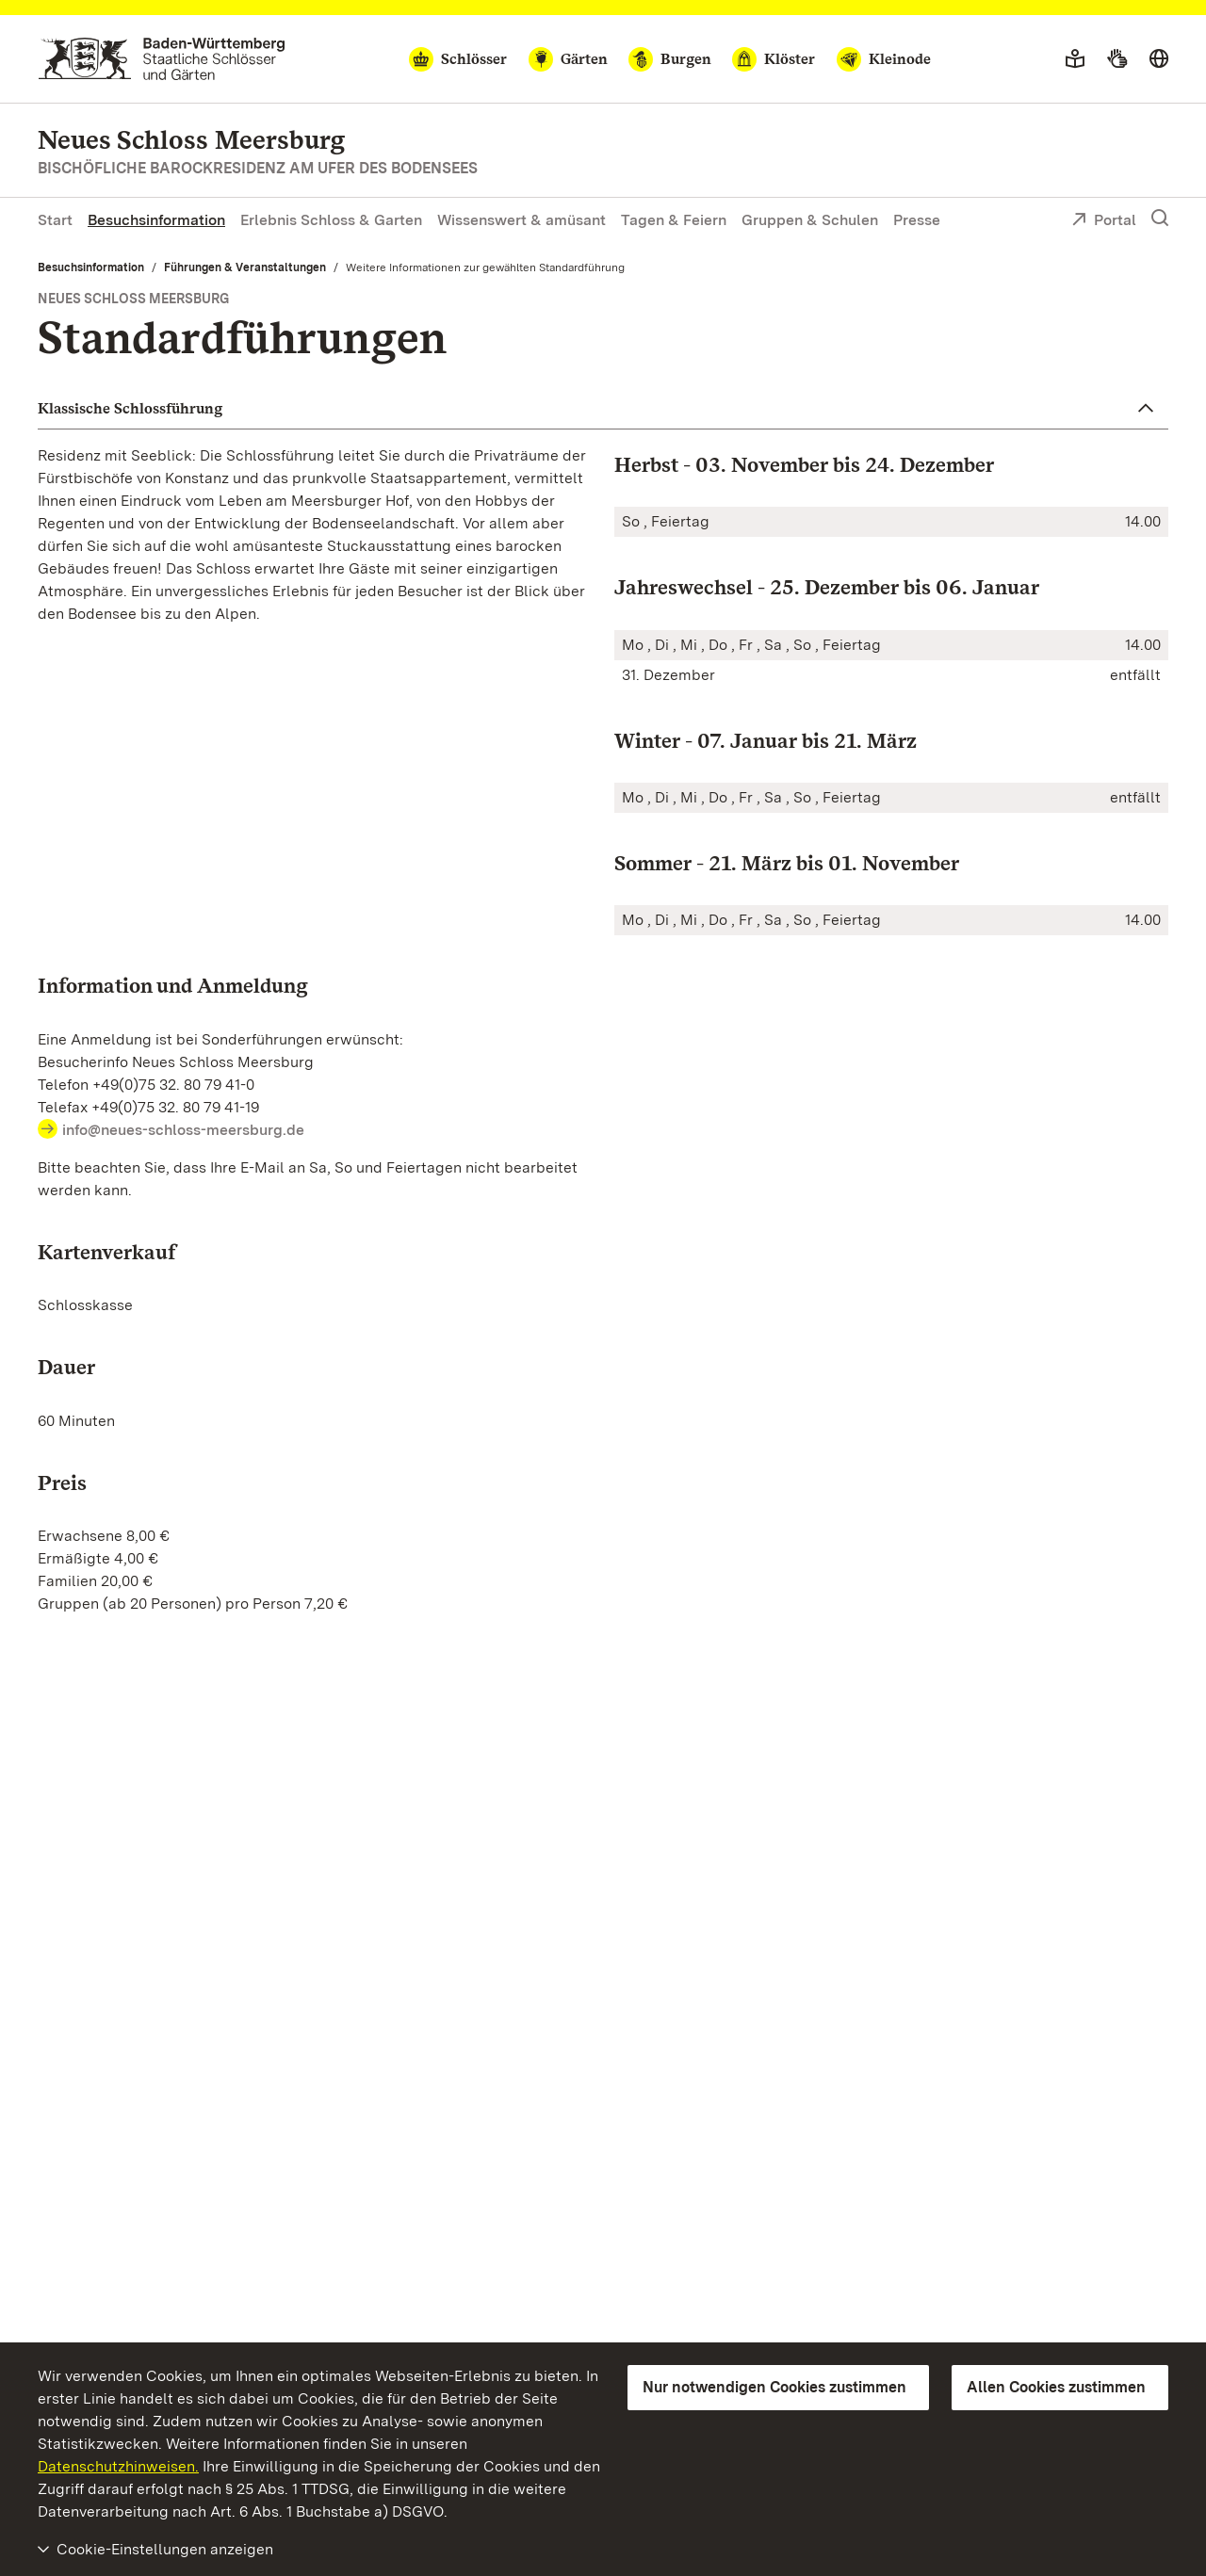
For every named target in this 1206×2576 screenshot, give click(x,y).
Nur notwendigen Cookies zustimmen (774, 2387)
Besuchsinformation (156, 220)
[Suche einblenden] (1159, 218)
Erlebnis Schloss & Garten (331, 220)
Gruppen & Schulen (810, 220)
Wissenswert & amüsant (521, 220)
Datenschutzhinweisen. (118, 2466)
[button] (603, 408)
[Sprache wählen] (1159, 59)
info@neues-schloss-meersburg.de (183, 1130)
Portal (1103, 221)
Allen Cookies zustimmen (1056, 2387)
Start (55, 220)
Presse (916, 220)
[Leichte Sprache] (1075, 59)
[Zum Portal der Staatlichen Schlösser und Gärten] (161, 59)
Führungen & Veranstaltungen (245, 267)
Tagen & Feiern (673, 220)
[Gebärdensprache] (1117, 59)
